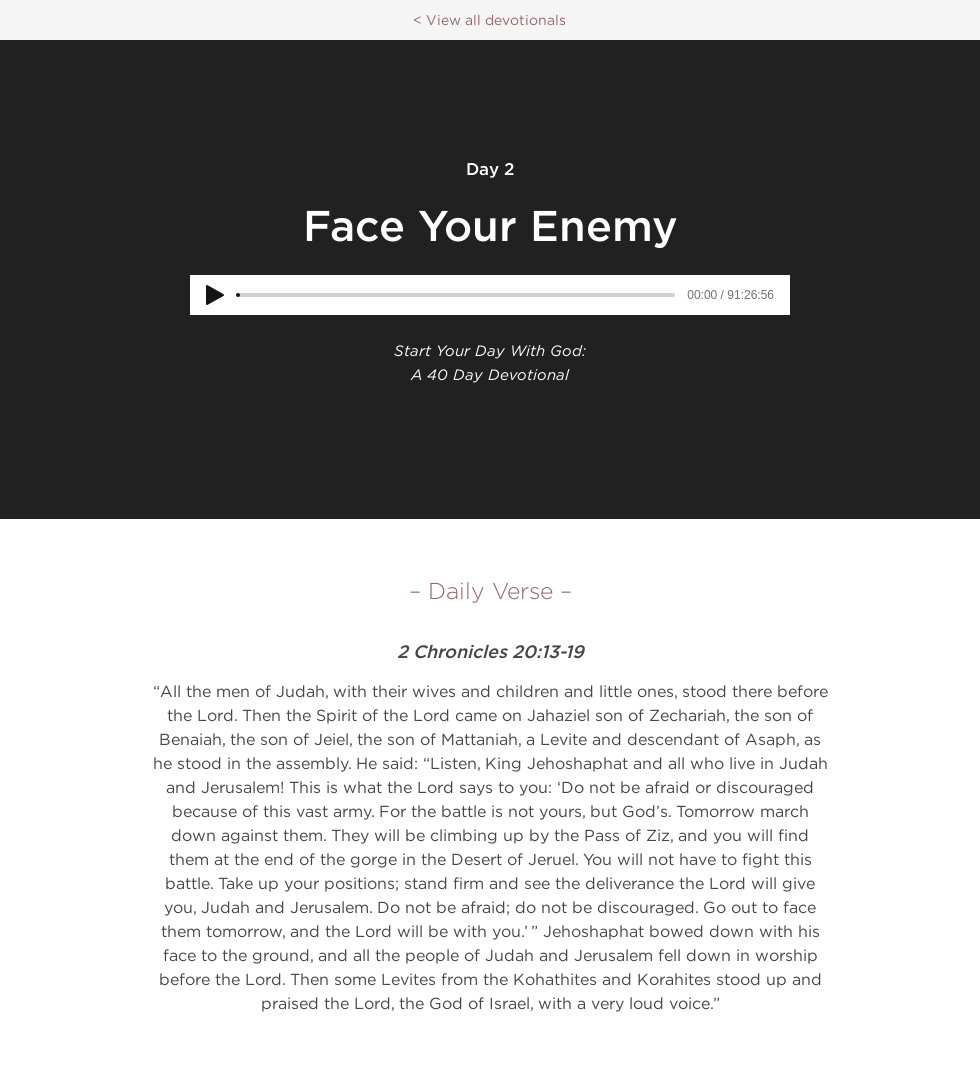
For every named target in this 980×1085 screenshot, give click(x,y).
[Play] (215, 295)
